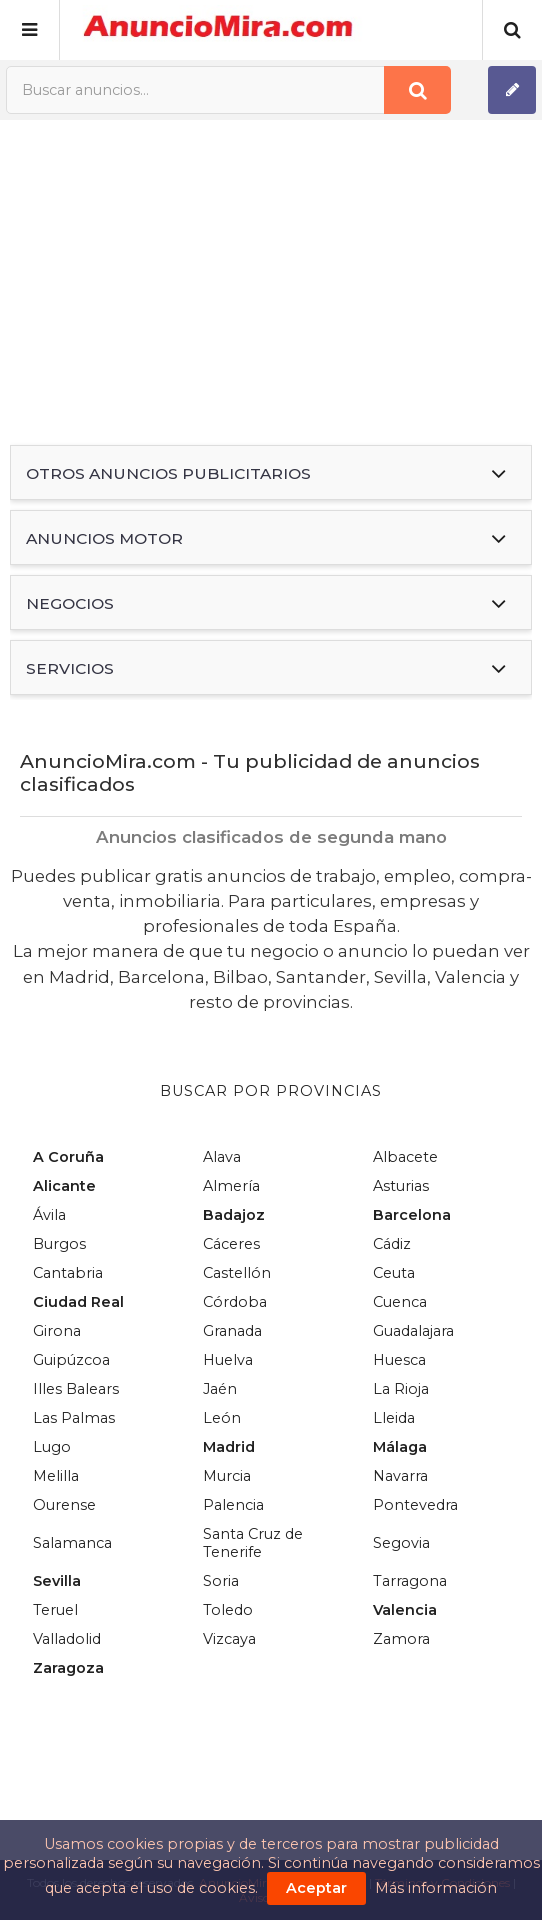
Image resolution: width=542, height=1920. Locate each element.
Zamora (401, 1639)
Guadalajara (413, 1331)
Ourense (64, 1505)
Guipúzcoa (71, 1360)
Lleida (394, 1418)
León (222, 1418)
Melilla (56, 1476)
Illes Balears (76, 1389)
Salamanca (72, 1543)
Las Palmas (74, 1418)
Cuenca (400, 1302)
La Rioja (401, 1389)
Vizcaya (229, 1639)
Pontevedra (415, 1505)
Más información (436, 1888)
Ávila (49, 1215)
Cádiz (392, 1244)
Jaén (220, 1389)
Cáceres (231, 1244)
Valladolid (67, 1639)
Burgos (59, 1244)
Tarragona (410, 1581)
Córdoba (235, 1302)
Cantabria (68, 1273)
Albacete (405, 1157)
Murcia (227, 1476)
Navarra (400, 1476)
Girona (57, 1331)
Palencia (233, 1505)
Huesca (399, 1360)
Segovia (401, 1543)
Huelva (228, 1360)
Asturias (401, 1186)
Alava (222, 1157)
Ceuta (394, 1273)
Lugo (52, 1447)
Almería (231, 1186)
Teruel (55, 1610)
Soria (221, 1581)
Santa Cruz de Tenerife (253, 1543)
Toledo (228, 1610)
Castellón (237, 1273)
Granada (232, 1331)
